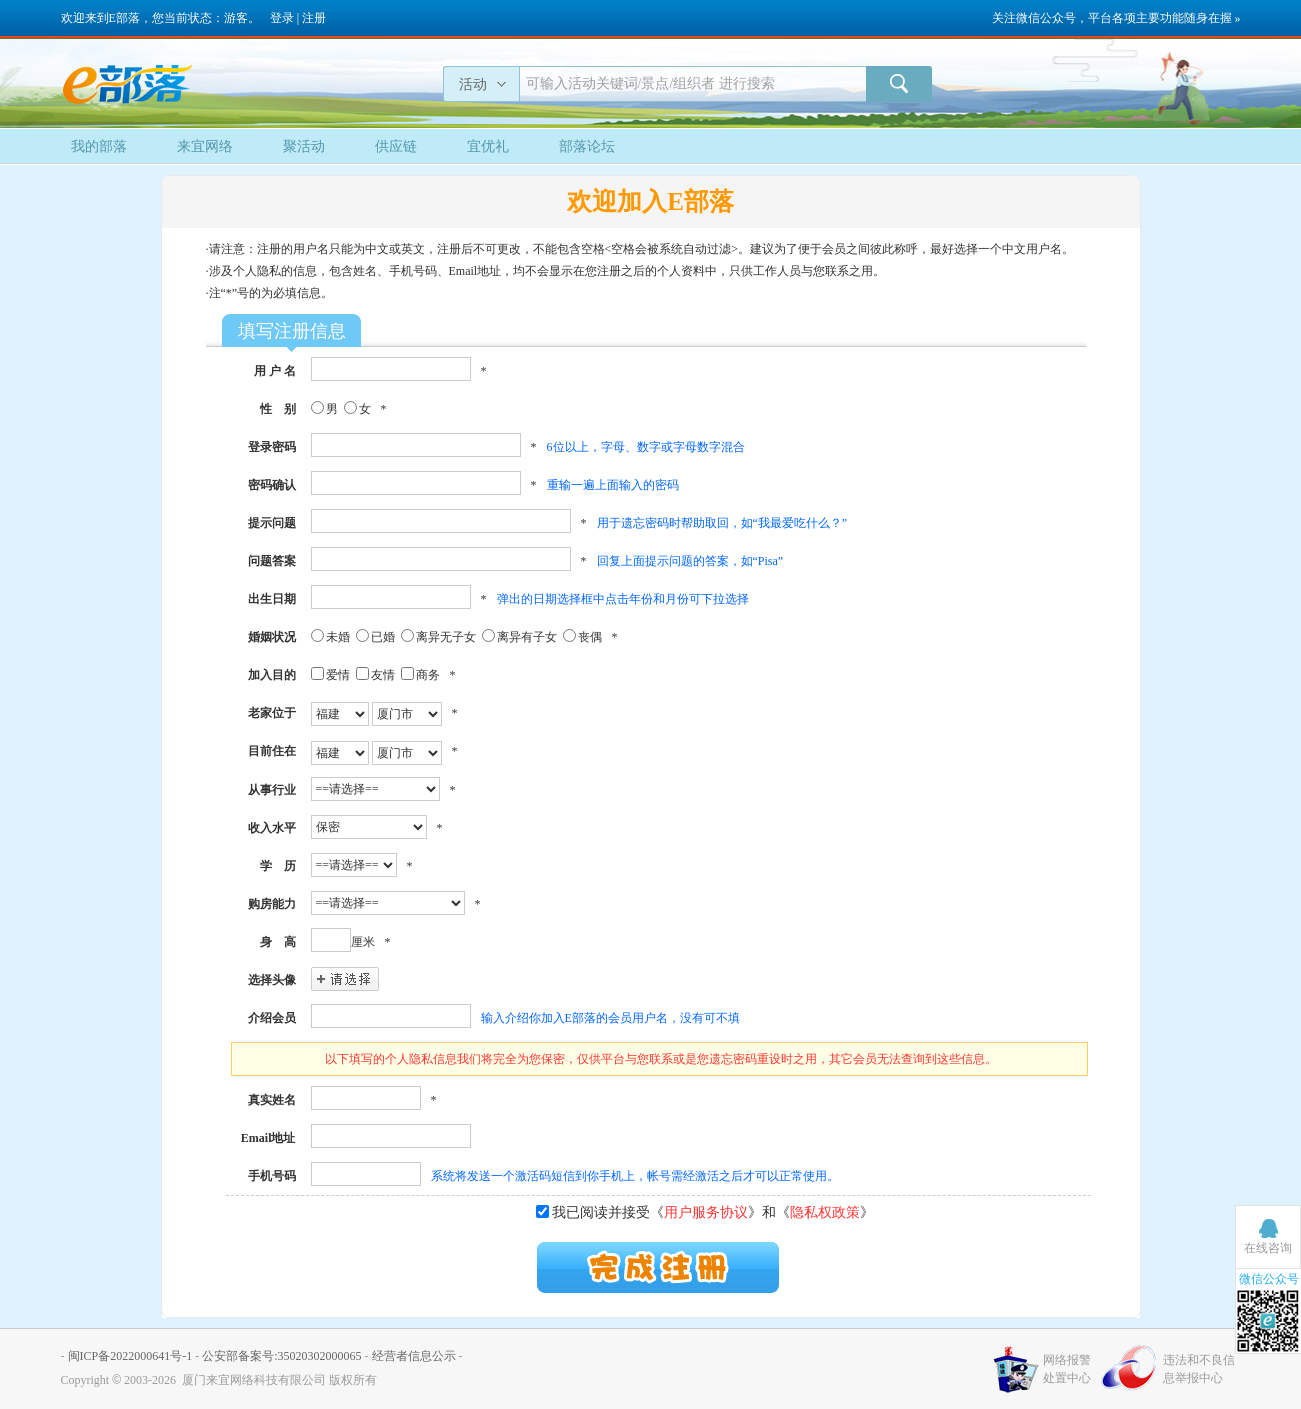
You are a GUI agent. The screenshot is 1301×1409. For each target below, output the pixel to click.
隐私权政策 (825, 1212)
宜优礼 (488, 146)
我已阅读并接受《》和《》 (713, 1212)
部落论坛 (587, 146)
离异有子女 (527, 637)
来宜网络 (205, 146)
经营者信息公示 (414, 1356)
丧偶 (590, 637)
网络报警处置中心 (1067, 1369)
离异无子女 (446, 637)
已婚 (383, 637)
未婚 (338, 637)
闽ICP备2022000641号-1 (130, 1356)
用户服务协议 (706, 1212)
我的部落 (99, 146)
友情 (383, 675)
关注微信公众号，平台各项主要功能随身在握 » (1116, 18)
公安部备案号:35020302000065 (281, 1356)
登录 (282, 18)
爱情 (338, 675)
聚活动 (304, 146)
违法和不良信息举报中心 (1199, 1369)
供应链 (396, 146)
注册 (314, 18)
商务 (428, 675)
